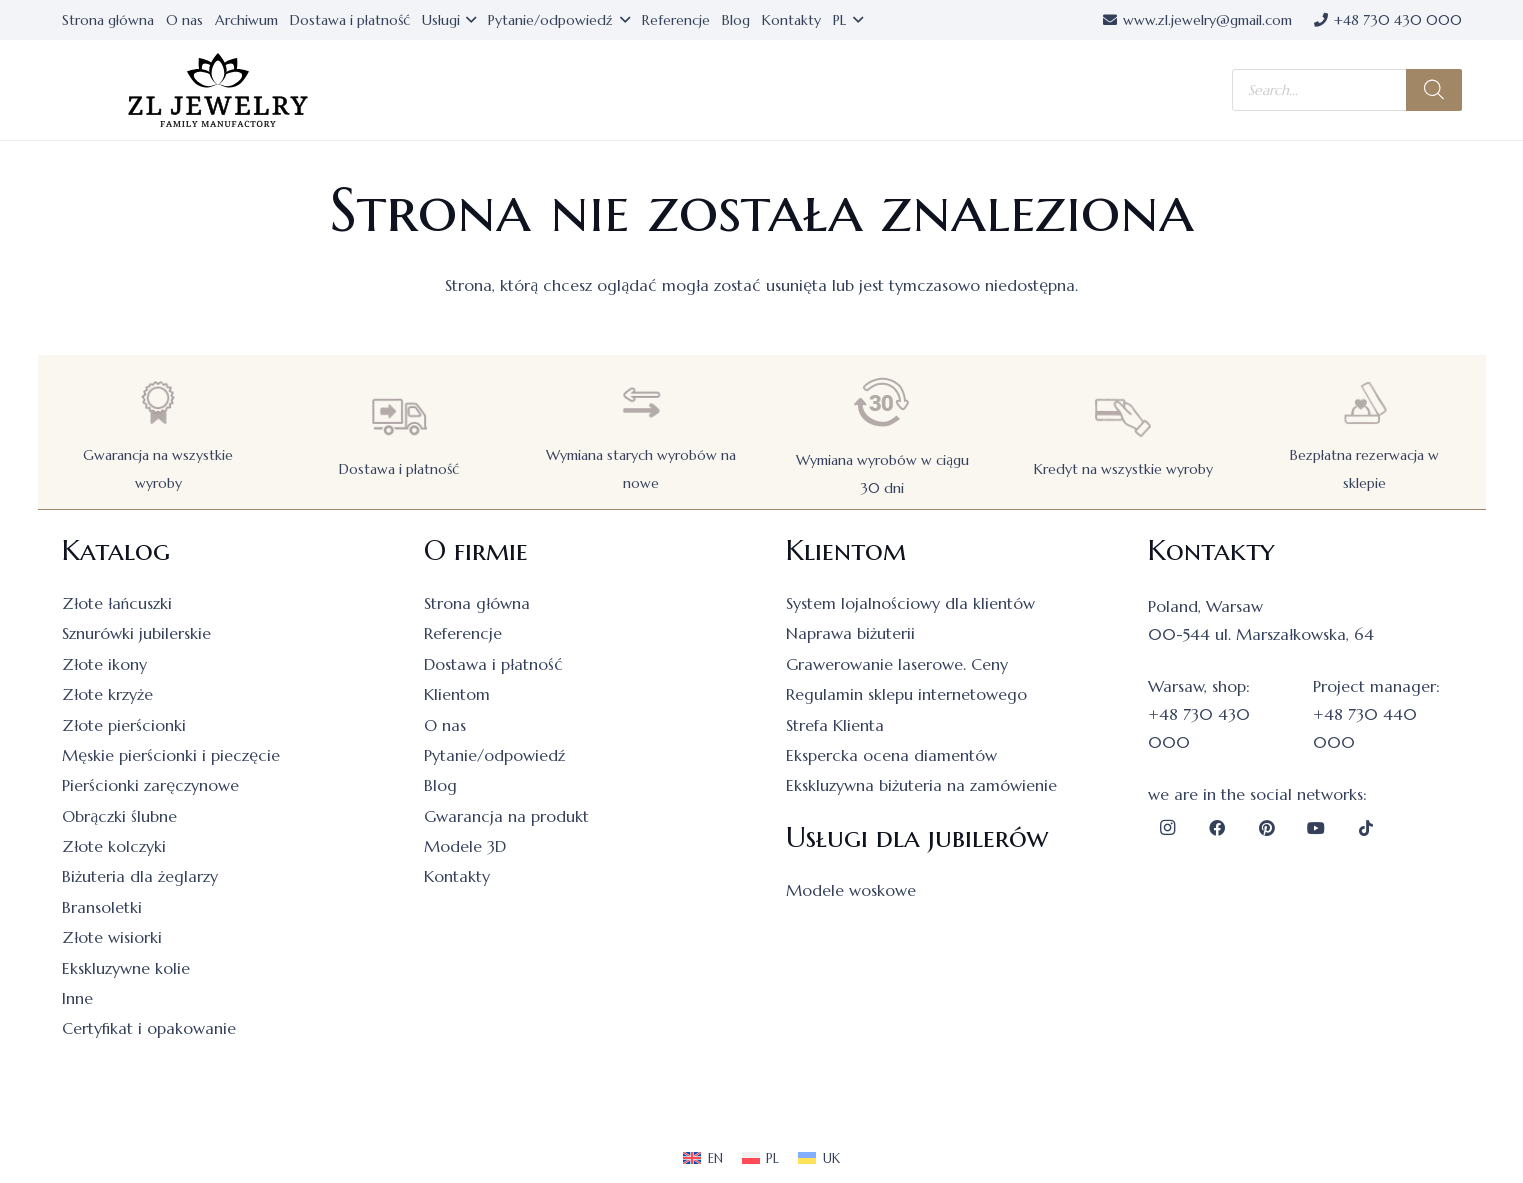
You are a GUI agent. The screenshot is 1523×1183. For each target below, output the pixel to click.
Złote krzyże (107, 694)
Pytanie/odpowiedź (494, 755)
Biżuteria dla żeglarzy (140, 876)
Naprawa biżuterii (850, 633)
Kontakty (457, 876)
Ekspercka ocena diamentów (891, 755)
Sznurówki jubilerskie (136, 633)
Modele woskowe (851, 890)
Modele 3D (465, 846)
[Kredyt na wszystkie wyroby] (1123, 416)
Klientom (457, 694)
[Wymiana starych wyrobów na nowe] (641, 402)
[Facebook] (1217, 828)
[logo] (218, 90)
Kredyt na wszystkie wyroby (1123, 469)
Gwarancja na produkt (506, 816)
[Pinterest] (1267, 828)
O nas (445, 725)
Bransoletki (102, 907)
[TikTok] (1366, 828)
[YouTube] (1316, 828)
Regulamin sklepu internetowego (906, 694)
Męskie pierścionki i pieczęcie (171, 755)
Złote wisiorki (112, 937)
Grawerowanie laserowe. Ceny (897, 664)
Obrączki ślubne (119, 816)
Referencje (463, 633)
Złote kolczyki (114, 846)
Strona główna (477, 603)
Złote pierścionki (124, 725)
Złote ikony (104, 664)
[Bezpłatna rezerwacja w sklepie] (1365, 402)
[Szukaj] (1434, 90)
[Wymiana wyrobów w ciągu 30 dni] (882, 402)
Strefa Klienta (835, 725)
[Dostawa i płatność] (399, 416)
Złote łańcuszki (117, 603)
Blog (440, 785)
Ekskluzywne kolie (126, 968)
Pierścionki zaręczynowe (150, 785)
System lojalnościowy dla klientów (910, 603)
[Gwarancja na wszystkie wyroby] (158, 402)
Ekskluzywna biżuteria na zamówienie (921, 785)
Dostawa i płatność (399, 469)
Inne (77, 998)
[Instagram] (1168, 828)
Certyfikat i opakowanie (149, 1028)
